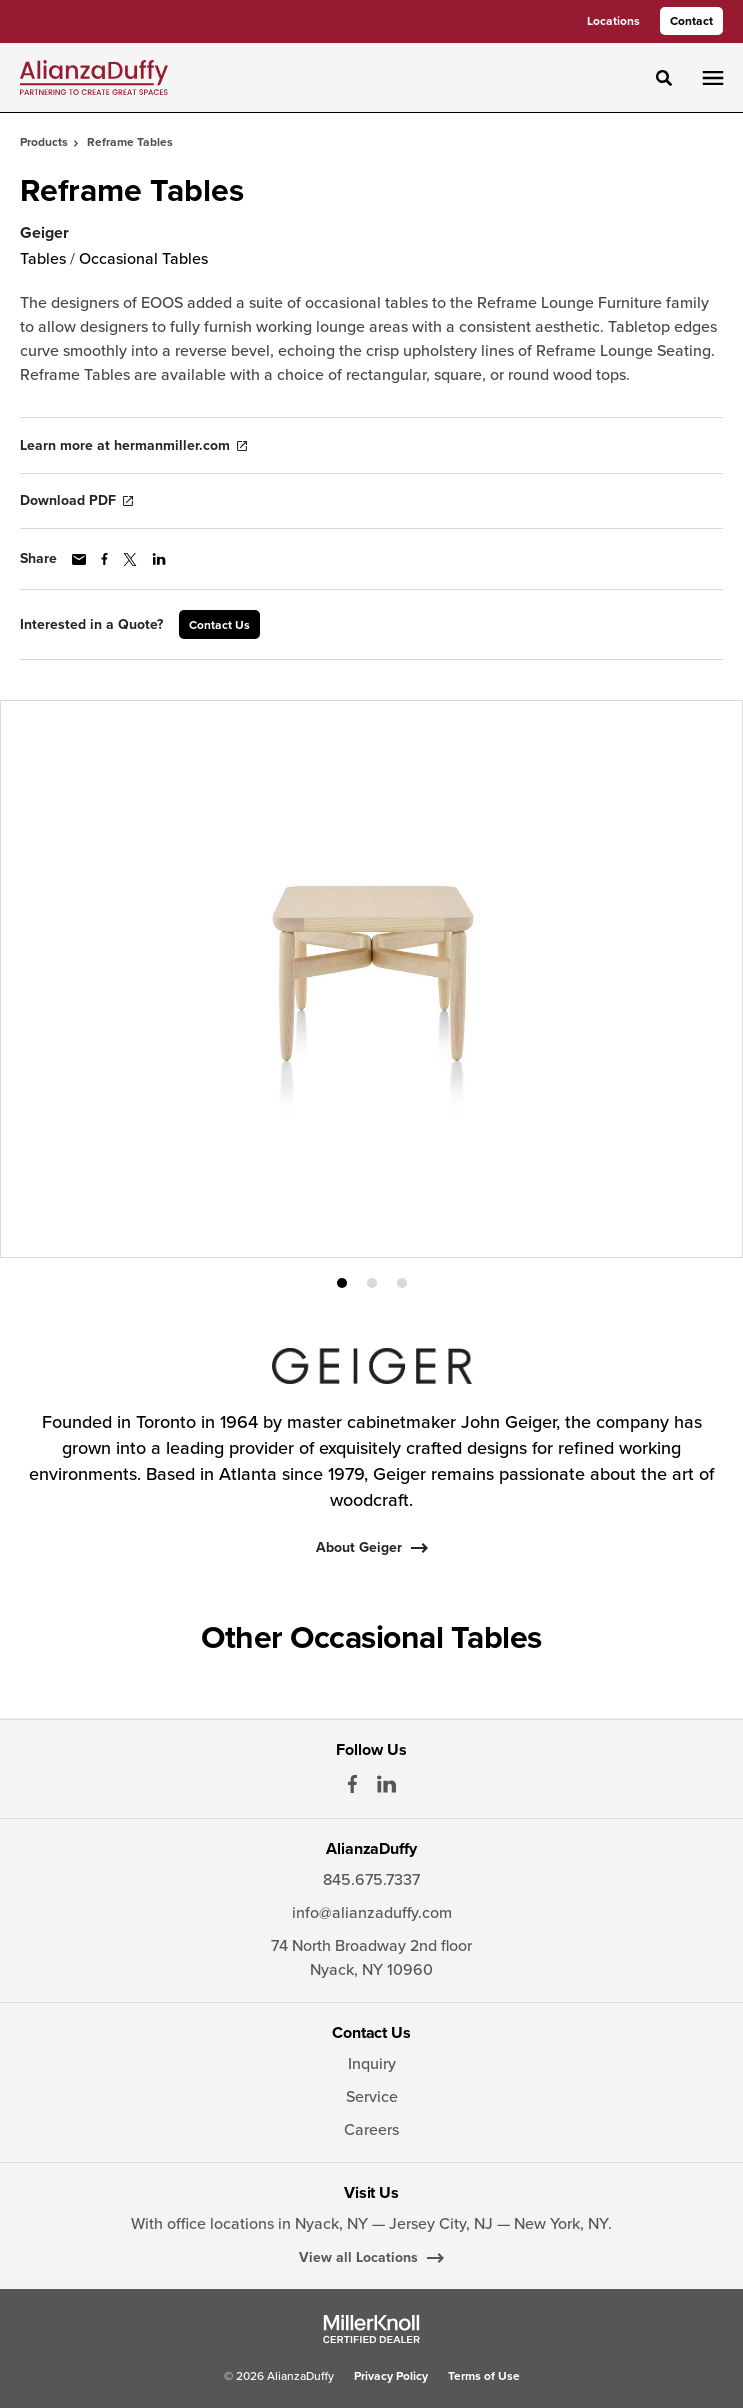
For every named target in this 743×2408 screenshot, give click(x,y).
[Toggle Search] (664, 78)
